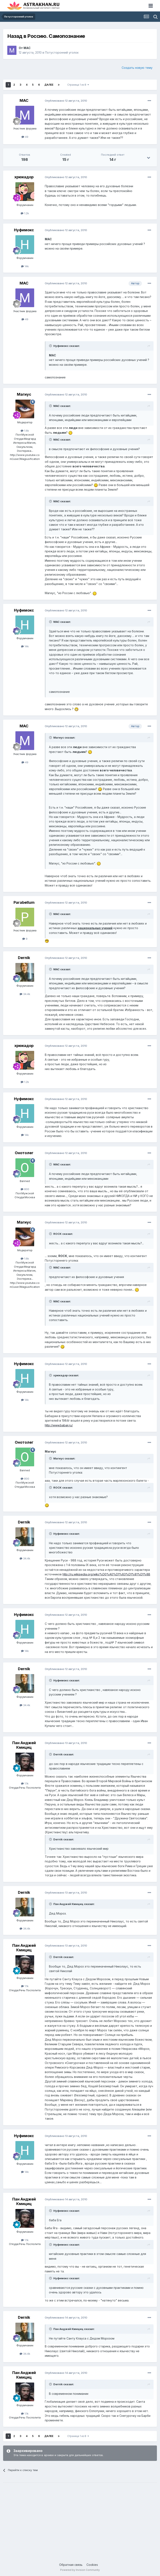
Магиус (24, 394)
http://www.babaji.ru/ (59, 1425)
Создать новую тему (137, 67)
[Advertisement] (80, 2518)
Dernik (24, 958)
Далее (48, 84)
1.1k (25, 1783)
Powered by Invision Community (80, 2569)
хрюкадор (24, 177)
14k (25, 266)
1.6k (25, 430)
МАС (27, 48)
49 (24, 136)
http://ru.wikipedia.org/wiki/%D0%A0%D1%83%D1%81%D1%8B (106, 1574)
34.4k (25, 994)
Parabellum (24, 902)
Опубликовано (66, 100)
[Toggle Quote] (51, 345)
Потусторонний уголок (62, 52)
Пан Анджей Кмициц (24, 1745)
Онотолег (24, 1153)
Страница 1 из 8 (78, 84)
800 (25, 1189)
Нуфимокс (24, 230)
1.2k (25, 213)
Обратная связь (70, 2564)
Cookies (92, 2564)
